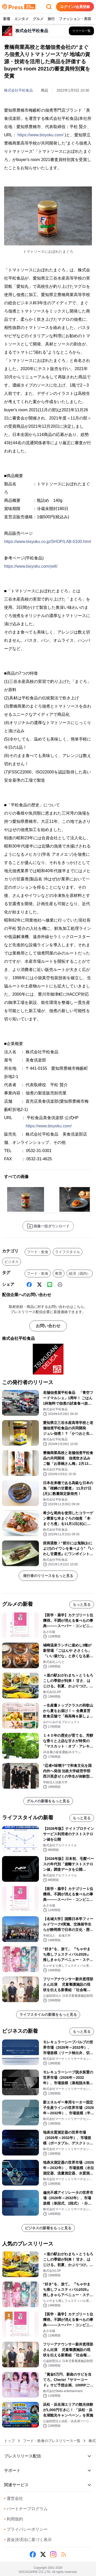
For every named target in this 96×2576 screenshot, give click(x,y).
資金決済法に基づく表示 (28, 2539)
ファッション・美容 (75, 19)
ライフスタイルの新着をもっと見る (48, 2014)
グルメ (38, 19)
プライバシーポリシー (26, 2529)
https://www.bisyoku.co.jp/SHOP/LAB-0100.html (47, 541)
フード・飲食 (37, 1252)
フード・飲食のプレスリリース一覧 (51, 2441)
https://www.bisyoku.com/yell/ (30, 566)
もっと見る (82, 1604)
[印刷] (59, 1284)
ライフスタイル (67, 1252)
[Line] (49, 1284)
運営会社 (13, 2498)
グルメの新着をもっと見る (48, 1801)
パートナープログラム (26, 2509)
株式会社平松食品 (18, 90)
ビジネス (11, 1262)
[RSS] (63, 2554)
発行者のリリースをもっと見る (48, 1576)
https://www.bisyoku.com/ (40, 135)
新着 (6, 19)
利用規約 (13, 2519)
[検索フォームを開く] (49, 7)
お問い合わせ (48, 1326)
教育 (58, 1273)
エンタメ (21, 19)
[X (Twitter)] (39, 1284)
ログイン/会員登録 (75, 7)
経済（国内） (79, 1273)
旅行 (51, 19)
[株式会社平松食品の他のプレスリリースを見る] (81, 30)
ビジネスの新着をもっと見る (48, 2228)
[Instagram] (53, 2554)
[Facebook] (29, 1284)
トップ (9, 2441)
